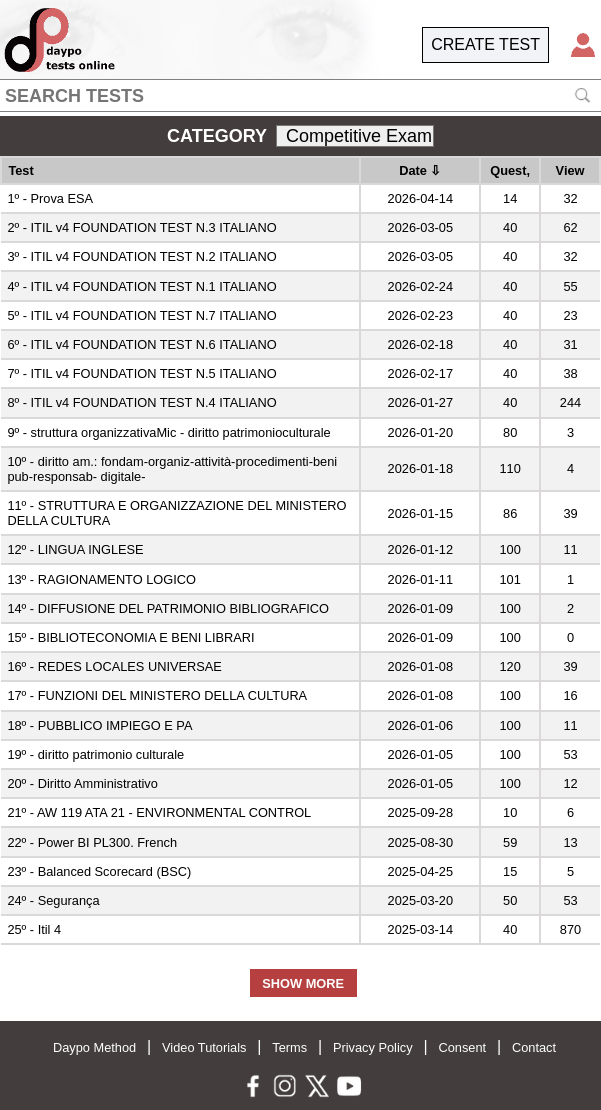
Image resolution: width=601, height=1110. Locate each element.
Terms (289, 1047)
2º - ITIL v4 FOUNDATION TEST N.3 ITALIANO (141, 227)
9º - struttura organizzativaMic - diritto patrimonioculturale (168, 432)
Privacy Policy (373, 1047)
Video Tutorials (204, 1047)
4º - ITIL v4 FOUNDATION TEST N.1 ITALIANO (141, 286)
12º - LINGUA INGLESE (75, 549)
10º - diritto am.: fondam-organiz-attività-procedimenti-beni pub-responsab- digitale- (172, 469)
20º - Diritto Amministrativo (82, 783)
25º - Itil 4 (34, 929)
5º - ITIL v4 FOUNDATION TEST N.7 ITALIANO (141, 315)
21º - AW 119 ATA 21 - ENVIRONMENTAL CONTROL (159, 812)
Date (420, 170)
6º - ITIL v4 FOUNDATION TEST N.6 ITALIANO (141, 344)
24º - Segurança (53, 900)
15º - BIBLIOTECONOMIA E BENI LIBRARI (130, 637)
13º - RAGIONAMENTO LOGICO (101, 579)
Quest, (510, 170)
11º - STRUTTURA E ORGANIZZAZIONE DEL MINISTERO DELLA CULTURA (176, 513)
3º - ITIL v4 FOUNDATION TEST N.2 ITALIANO (141, 256)
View (570, 170)
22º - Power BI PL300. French (92, 842)
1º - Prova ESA (50, 198)
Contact (534, 1047)
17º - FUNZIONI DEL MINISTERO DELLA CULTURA (157, 695)
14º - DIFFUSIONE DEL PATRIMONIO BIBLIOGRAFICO (168, 608)
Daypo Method (94, 1047)
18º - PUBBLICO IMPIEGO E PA (99, 725)
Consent (462, 1047)
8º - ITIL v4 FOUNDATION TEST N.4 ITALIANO (141, 402)
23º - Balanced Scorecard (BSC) (99, 871)
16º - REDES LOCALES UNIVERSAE (114, 666)
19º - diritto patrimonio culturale (95, 754)
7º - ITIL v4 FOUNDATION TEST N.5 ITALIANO (141, 373)
